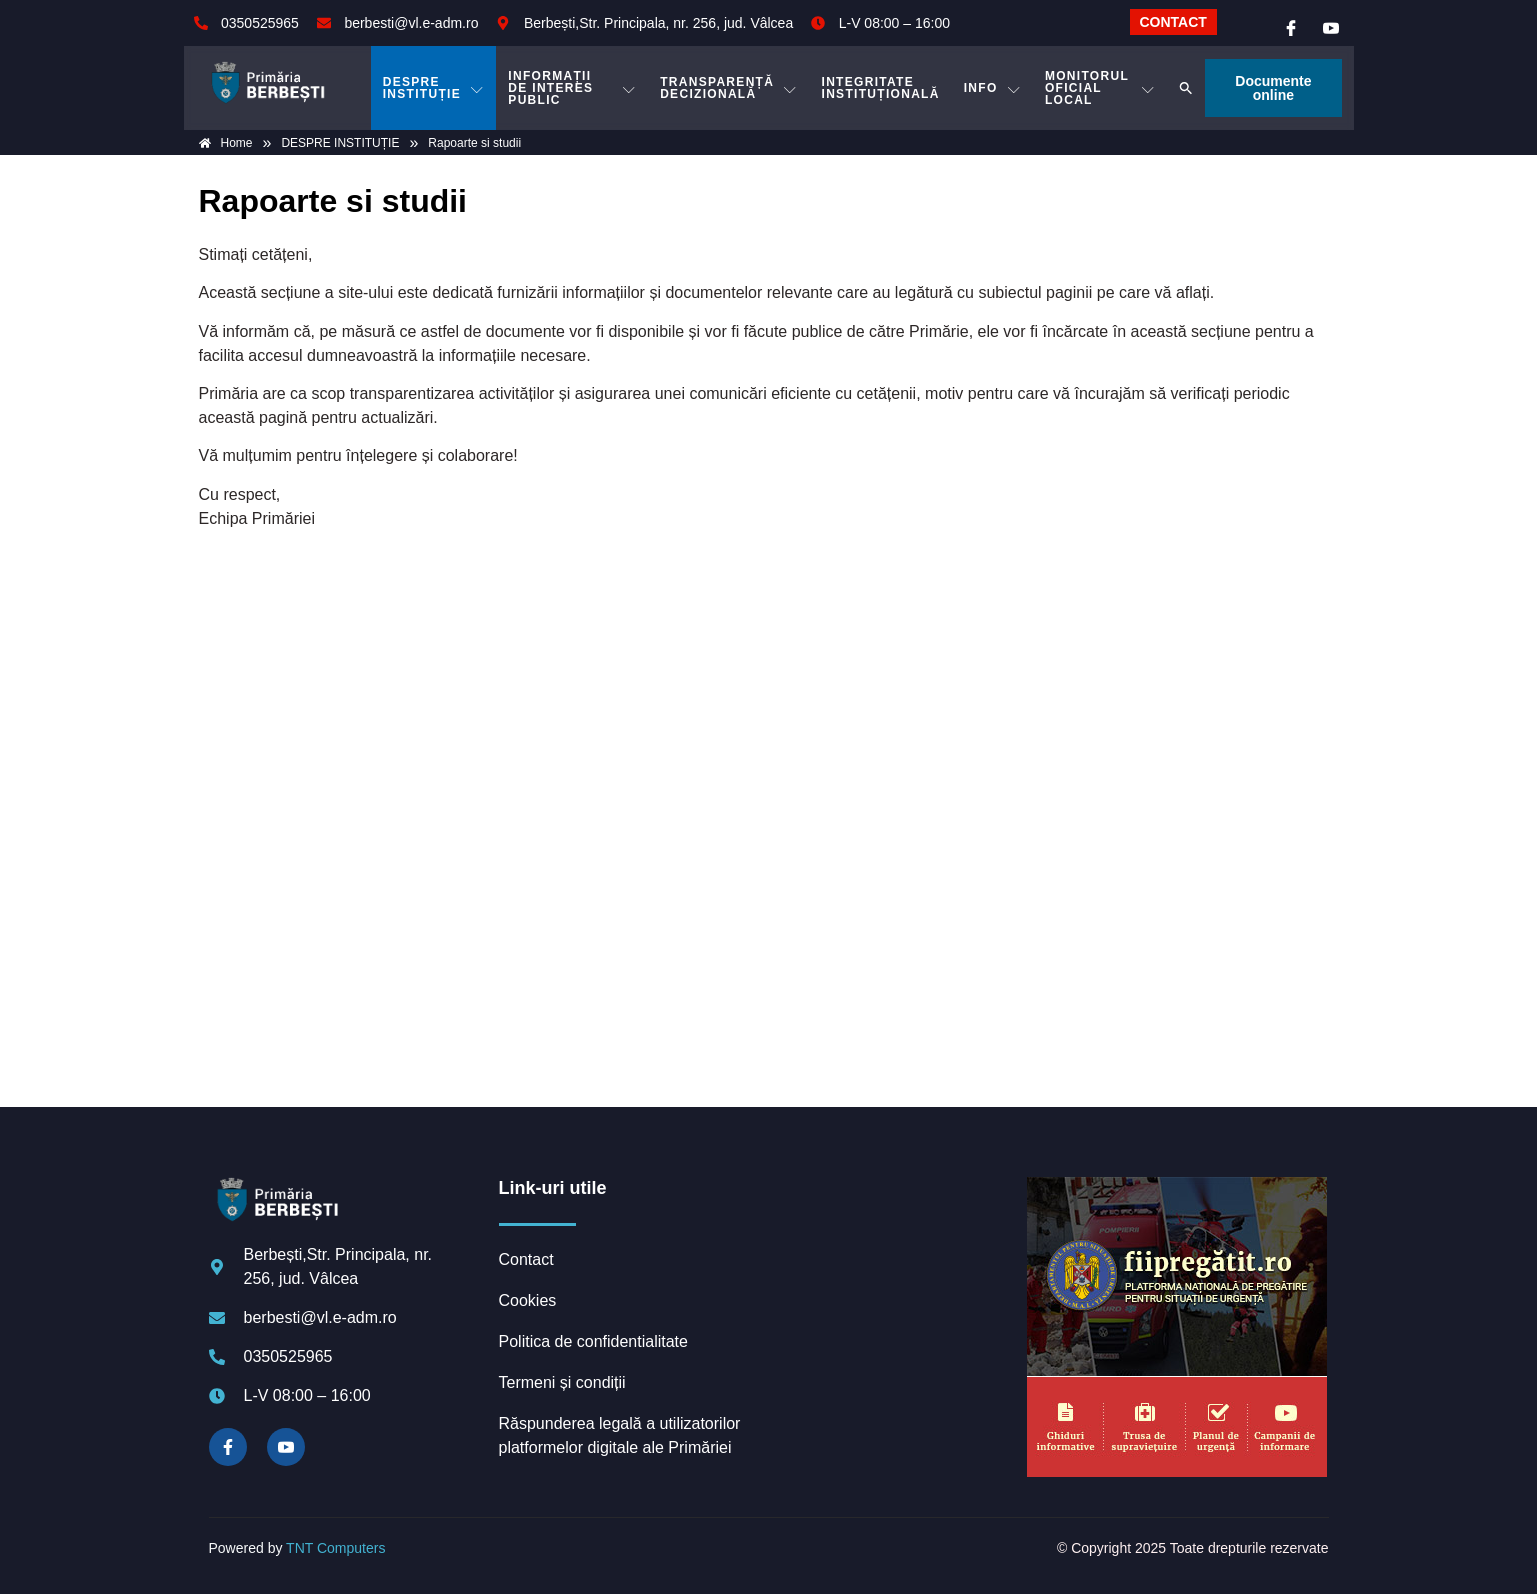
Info (992, 88)
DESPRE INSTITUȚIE (434, 88)
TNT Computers (335, 1548)
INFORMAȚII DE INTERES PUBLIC (572, 88)
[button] (1186, 88)
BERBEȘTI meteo (893, 1252)
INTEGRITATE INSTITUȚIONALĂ (881, 88)
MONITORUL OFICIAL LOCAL (1100, 88)
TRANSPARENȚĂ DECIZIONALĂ (728, 88)
